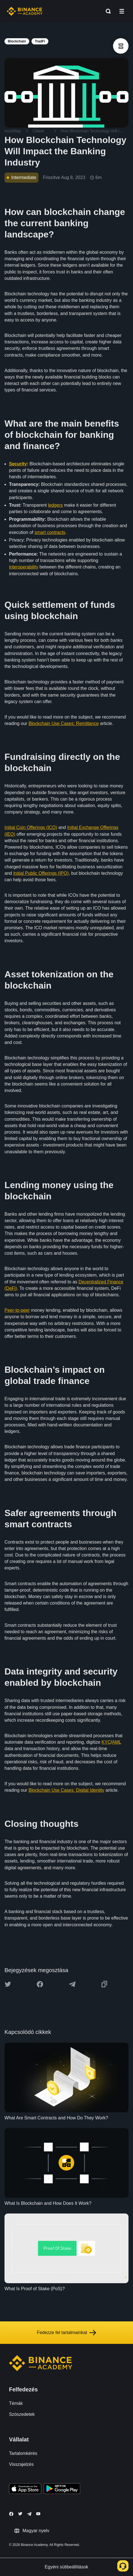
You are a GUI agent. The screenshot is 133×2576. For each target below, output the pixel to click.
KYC (106, 1742)
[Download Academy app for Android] (62, 2489)
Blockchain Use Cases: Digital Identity (66, 1790)
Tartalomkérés (23, 2453)
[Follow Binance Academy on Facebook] (11, 2514)
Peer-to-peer (17, 1310)
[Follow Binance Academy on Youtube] (38, 2513)
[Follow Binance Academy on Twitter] (20, 2513)
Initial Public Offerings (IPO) (41, 873)
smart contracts (50, 532)
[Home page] (24, 11)
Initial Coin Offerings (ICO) (30, 827)
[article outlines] (121, 46)
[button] (121, 11)
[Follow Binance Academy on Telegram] (29, 2514)
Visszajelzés (21, 2464)
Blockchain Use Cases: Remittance (63, 723)
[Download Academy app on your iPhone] (25, 2489)
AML (116, 1742)
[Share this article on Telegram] (72, 1984)
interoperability (23, 567)
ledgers (55, 505)
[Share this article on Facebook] (40, 1984)
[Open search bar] (107, 11)
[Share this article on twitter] (7, 1984)
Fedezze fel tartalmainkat (66, 2332)
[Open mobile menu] (122, 11)
